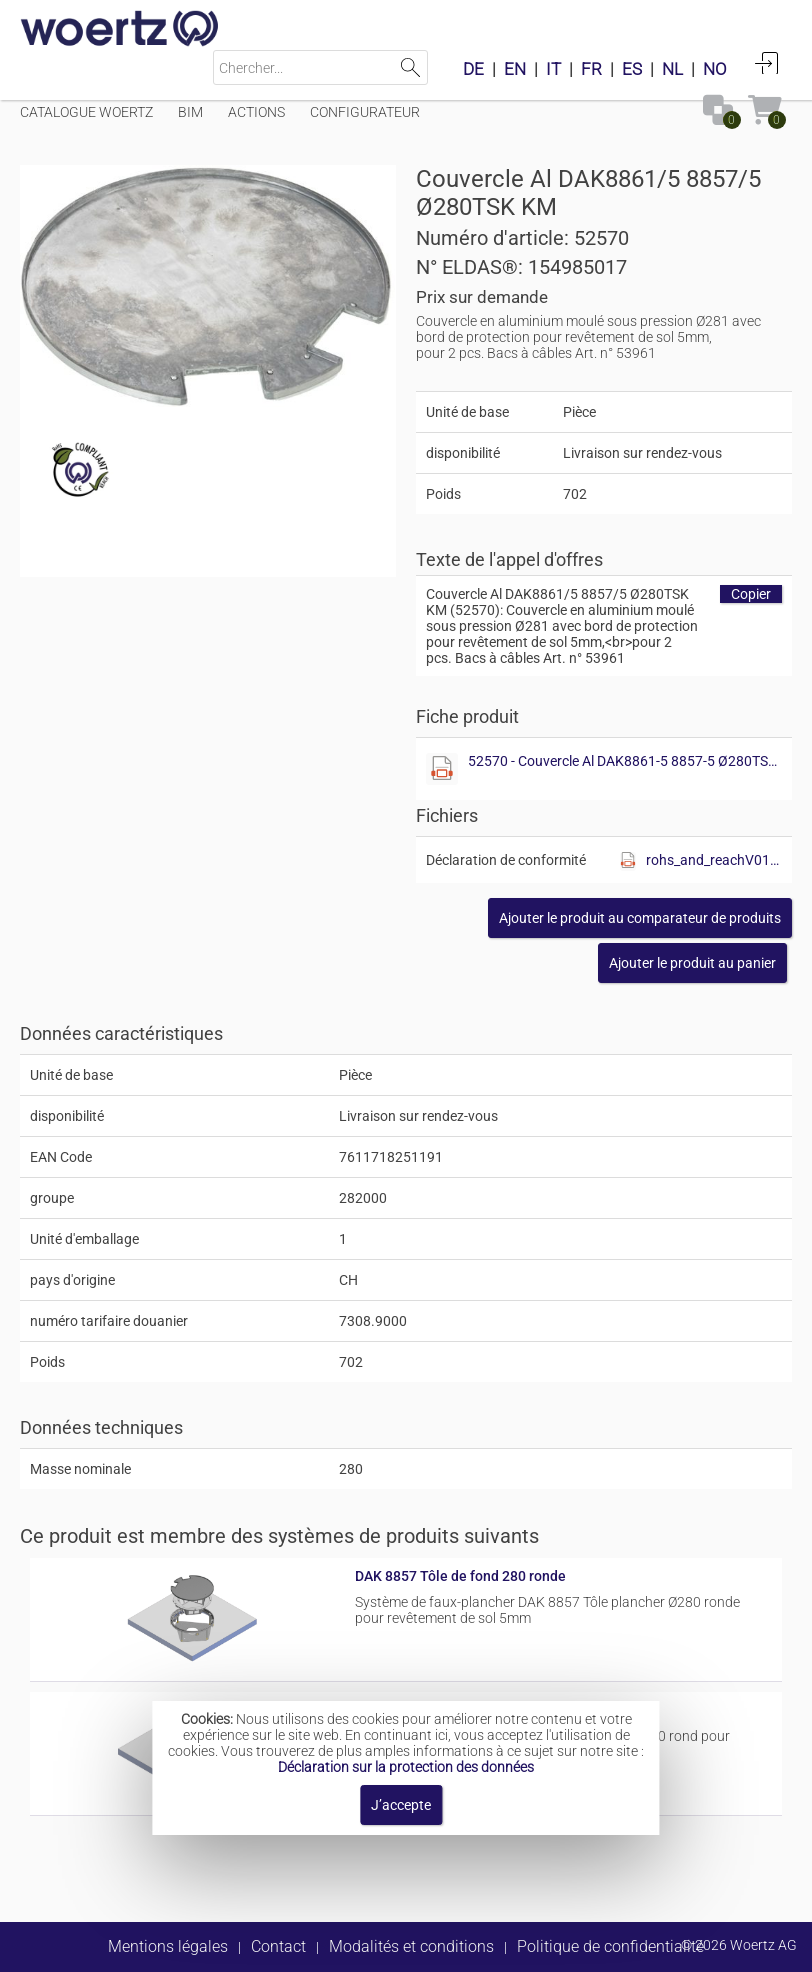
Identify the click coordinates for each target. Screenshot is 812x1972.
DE (473, 69)
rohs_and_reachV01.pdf (714, 860)
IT (553, 69)
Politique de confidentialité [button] (610, 1946)
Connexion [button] (767, 63)
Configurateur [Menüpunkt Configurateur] (365, 112)
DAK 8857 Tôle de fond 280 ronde (460, 1576)
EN (515, 69)
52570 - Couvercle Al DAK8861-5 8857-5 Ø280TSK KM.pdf (626, 761)
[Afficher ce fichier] (442, 769)
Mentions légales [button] (168, 1946)
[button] (640, 918)
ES (632, 69)
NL (672, 69)
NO (715, 69)
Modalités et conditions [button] (411, 1946)
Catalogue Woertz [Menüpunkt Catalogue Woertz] (86, 112)
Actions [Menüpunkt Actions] (256, 112)
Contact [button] (278, 1946)
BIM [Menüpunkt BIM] (190, 112)
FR (591, 69)
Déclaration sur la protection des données (406, 1767)
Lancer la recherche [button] (410, 67)
